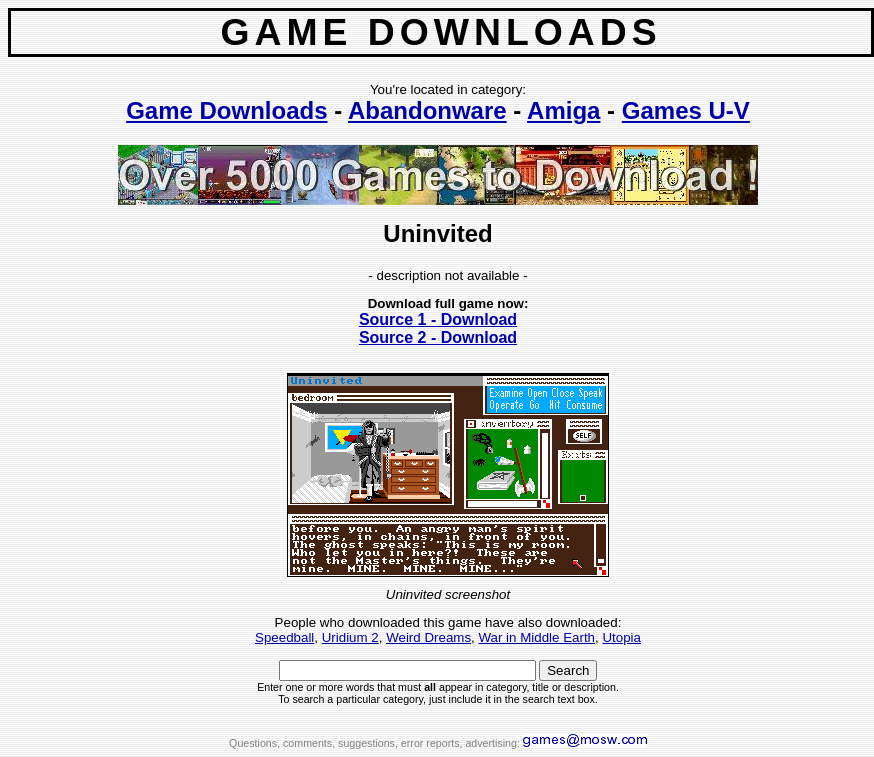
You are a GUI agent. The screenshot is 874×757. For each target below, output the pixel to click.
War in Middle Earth (536, 637)
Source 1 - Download (438, 319)
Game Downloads (226, 110)
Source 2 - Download (438, 337)
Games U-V (686, 110)
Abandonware (427, 110)
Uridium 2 (350, 637)
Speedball (284, 637)
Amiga (563, 110)
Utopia (621, 637)
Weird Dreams (428, 637)
